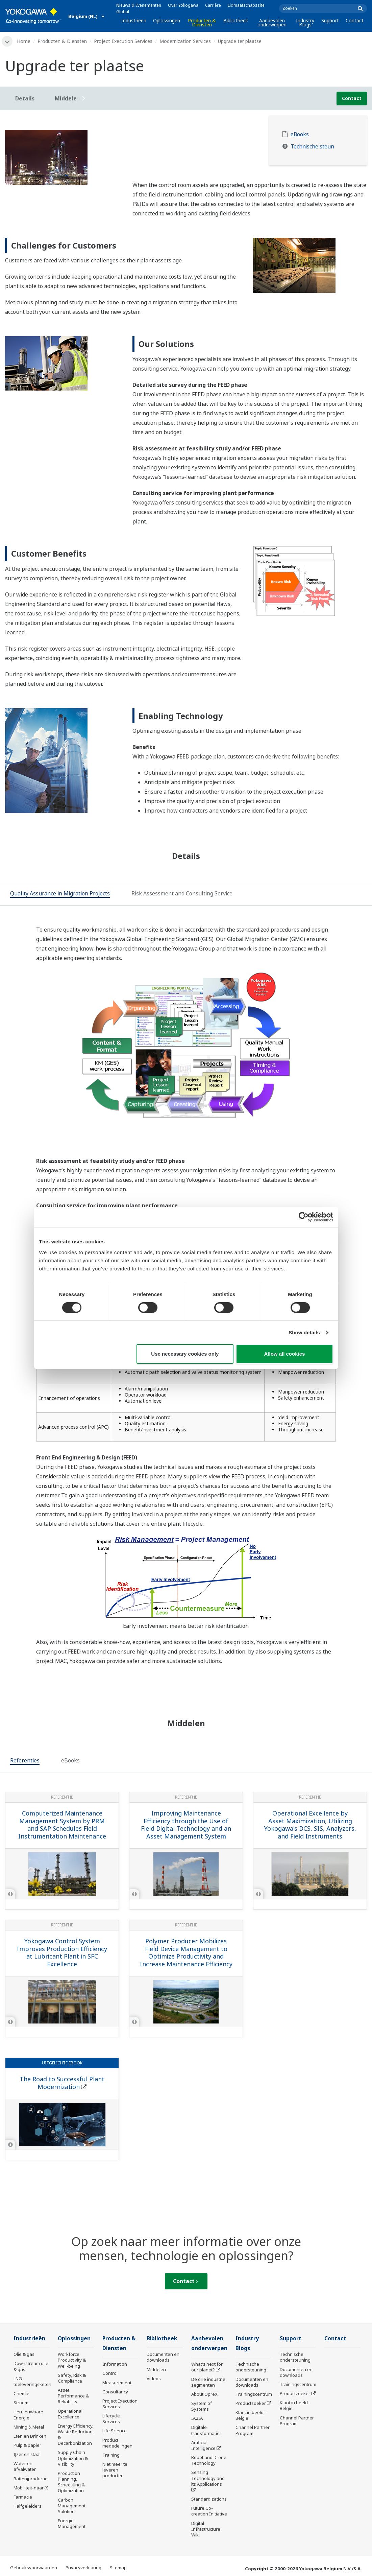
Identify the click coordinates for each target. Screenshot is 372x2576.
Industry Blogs (305, 22)
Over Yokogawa (183, 5)
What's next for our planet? (207, 2367)
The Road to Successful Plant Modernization (62, 2083)
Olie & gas (24, 2354)
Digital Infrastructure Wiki (205, 2529)
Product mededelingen (117, 2443)
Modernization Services (185, 41)
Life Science (114, 2431)
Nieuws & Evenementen (138, 5)
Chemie (21, 2393)
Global (122, 12)
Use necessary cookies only (185, 1354)
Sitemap (118, 2568)
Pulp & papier (27, 2445)
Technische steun (312, 146)
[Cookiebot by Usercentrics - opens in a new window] (303, 1217)
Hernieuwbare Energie (28, 2414)
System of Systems (201, 2406)
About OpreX (204, 2394)
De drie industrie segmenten (208, 2382)
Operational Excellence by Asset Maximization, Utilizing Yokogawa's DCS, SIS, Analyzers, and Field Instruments (310, 1824)
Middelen (156, 2369)
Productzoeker (250, 2403)
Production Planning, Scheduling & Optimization (71, 2481)
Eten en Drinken (30, 2436)
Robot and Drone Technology (208, 2460)
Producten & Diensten (202, 22)
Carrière (213, 5)
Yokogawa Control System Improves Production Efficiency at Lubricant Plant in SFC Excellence (62, 1952)
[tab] (60, 894)
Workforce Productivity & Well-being (72, 2360)
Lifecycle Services (111, 2419)
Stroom (21, 2402)
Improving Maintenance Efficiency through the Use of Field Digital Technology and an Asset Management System (186, 1824)
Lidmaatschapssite (246, 5)
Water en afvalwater (25, 2466)
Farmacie (23, 2497)
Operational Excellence (70, 2414)
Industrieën (133, 20)
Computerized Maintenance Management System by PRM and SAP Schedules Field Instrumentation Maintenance (62, 1824)
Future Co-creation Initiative (209, 2511)
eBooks (300, 134)
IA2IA (197, 2418)
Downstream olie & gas (31, 2366)
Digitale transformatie (205, 2430)
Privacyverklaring (83, 2568)
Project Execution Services (123, 41)
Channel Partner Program (252, 2430)
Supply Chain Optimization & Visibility (73, 2458)
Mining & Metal (29, 2427)
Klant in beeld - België (250, 2415)
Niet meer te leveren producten (114, 2470)
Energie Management (71, 2523)
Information (114, 2364)
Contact (355, 20)
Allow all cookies (284, 1354)
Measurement (116, 2383)
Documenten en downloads (163, 2357)
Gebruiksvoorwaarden (33, 2568)
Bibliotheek (235, 20)
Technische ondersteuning (250, 2367)
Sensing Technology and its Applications (208, 2478)
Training (111, 2455)
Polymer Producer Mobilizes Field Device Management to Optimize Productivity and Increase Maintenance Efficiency (186, 1952)
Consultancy (115, 2392)
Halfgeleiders (28, 2506)
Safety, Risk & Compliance (72, 2378)
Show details (304, 1332)
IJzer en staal (27, 2454)
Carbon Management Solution (71, 2505)
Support (330, 20)
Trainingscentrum (253, 2394)
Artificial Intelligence (203, 2445)
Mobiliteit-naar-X (31, 2488)
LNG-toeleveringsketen (32, 2381)
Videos (154, 2378)
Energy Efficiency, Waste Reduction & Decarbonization (76, 2434)
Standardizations (209, 2499)
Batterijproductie (31, 2479)
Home (23, 41)
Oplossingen (166, 20)
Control (110, 2373)
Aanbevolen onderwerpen (272, 22)
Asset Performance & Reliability (73, 2396)
